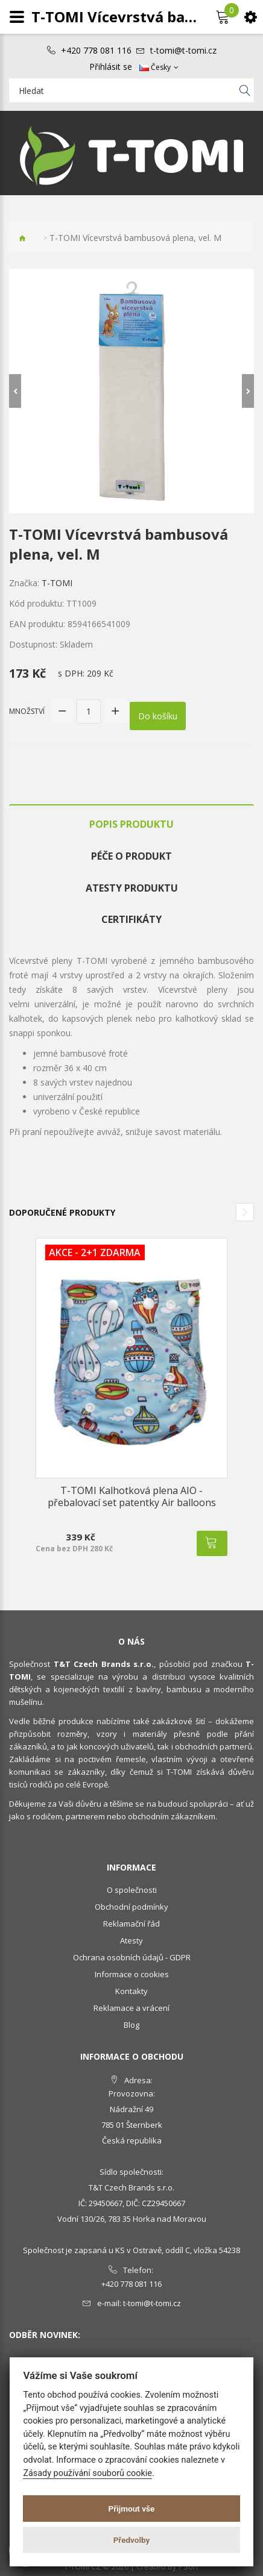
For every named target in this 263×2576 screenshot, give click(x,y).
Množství (27, 711)
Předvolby (131, 2540)
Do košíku (157, 716)
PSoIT (189, 2566)
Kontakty (131, 1991)
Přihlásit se (110, 67)
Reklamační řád (131, 1923)
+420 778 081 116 (96, 50)
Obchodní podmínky (131, 1906)
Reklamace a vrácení (131, 2007)
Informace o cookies (132, 1974)
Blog (131, 2024)
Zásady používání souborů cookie (87, 2473)
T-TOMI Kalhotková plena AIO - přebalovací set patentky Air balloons (132, 1496)
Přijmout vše (132, 2508)
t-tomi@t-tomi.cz (183, 50)
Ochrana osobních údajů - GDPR (132, 1957)
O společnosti (132, 1889)
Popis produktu (131, 824)
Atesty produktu (132, 888)
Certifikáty (131, 919)
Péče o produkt (131, 856)
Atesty (131, 1940)
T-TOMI (57, 583)
